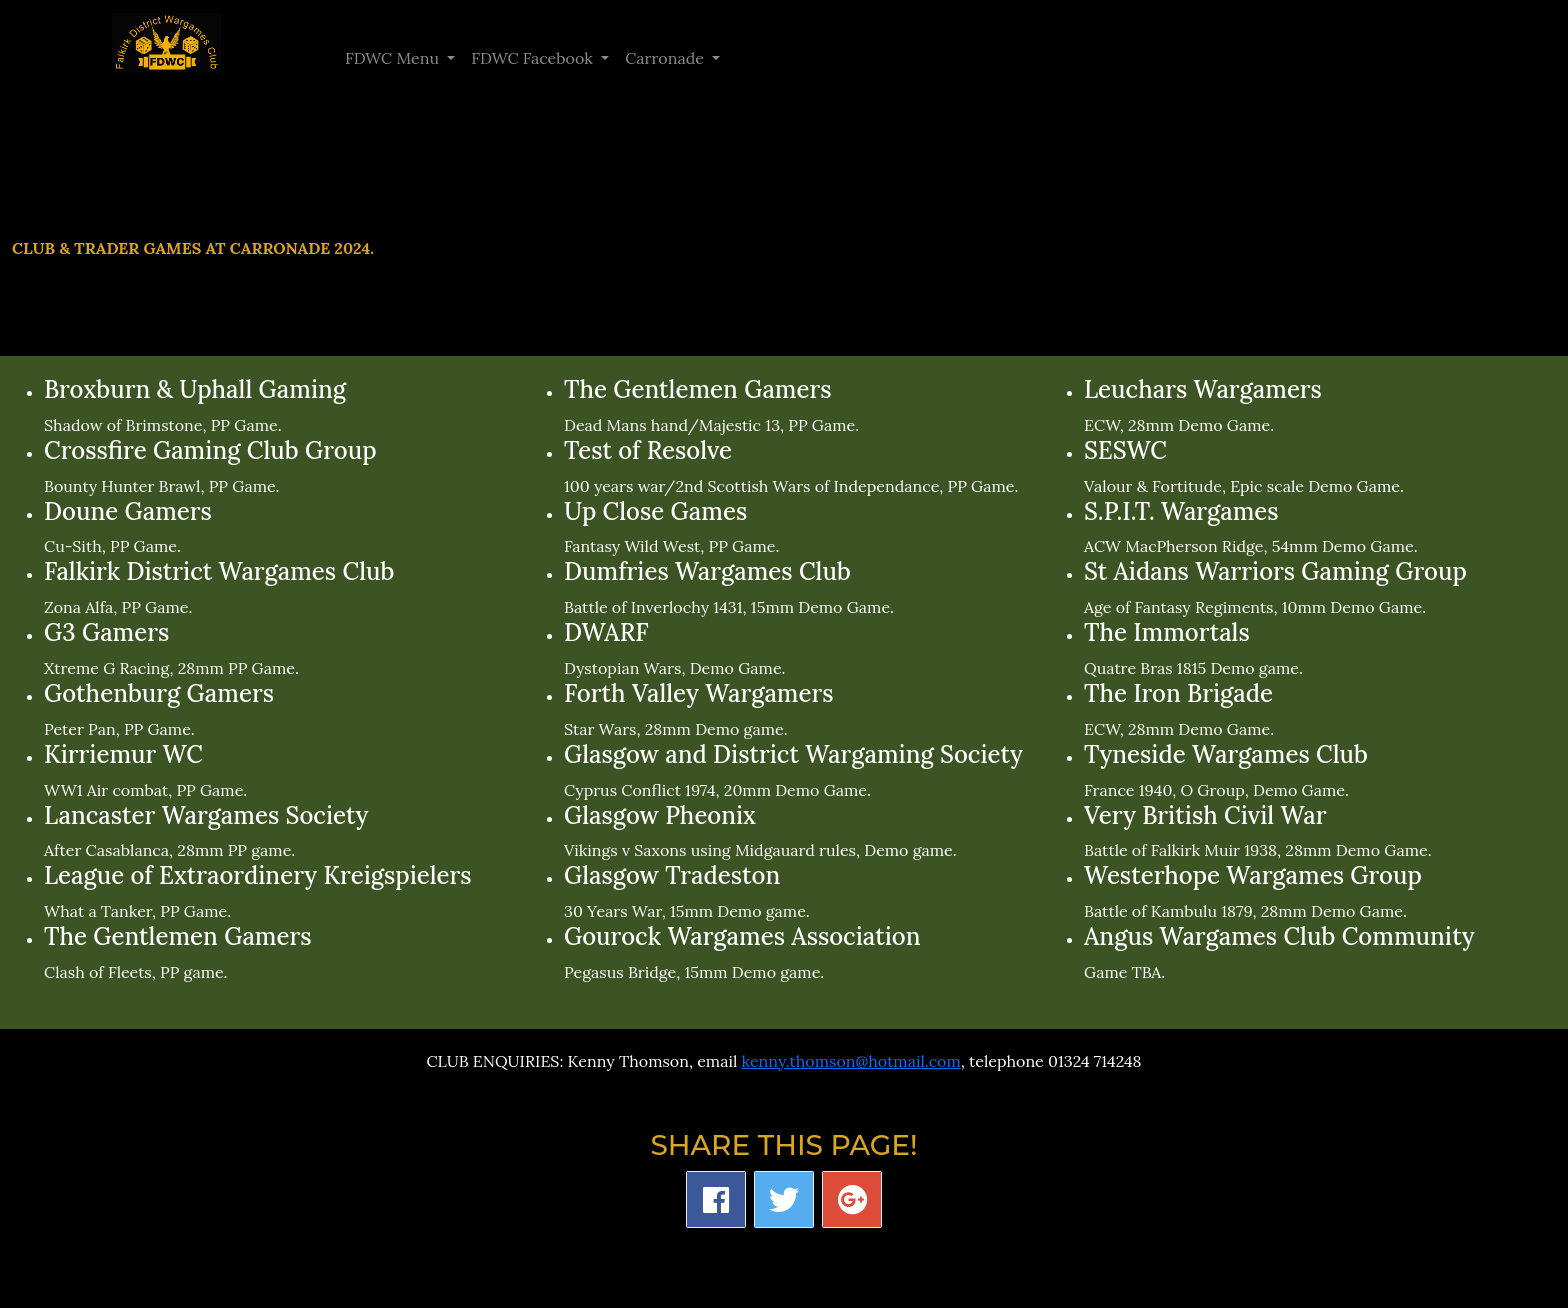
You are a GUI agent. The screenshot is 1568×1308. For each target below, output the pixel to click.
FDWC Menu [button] (394, 58)
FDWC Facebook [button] (534, 58)
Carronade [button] (666, 58)
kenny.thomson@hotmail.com (850, 1061)
